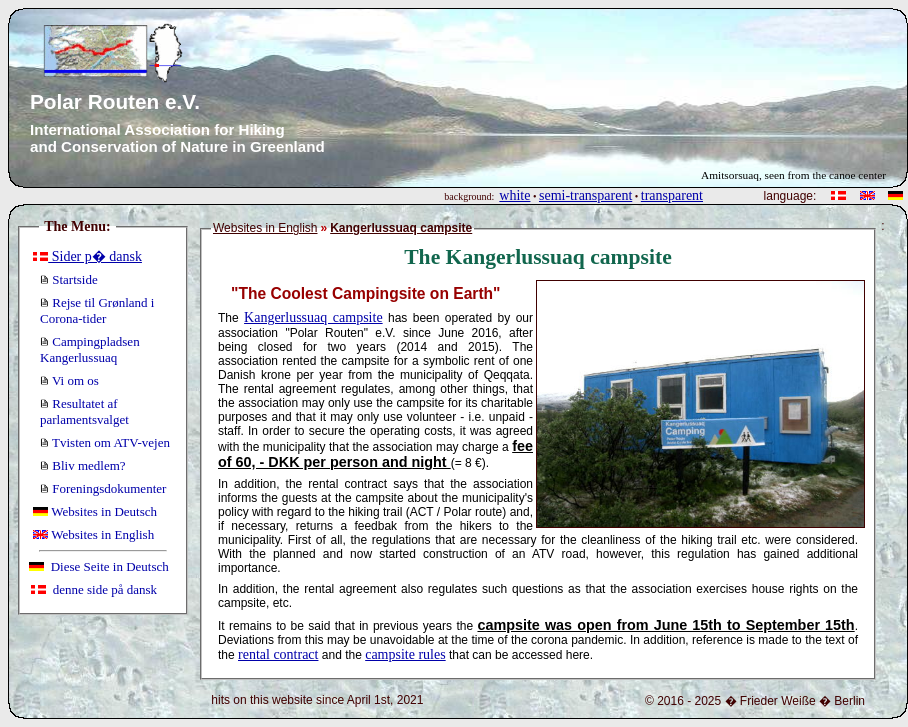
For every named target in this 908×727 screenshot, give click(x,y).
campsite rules (405, 654)
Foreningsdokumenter (103, 488)
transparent (672, 195)
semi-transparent (585, 195)
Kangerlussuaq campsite (313, 317)
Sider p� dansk (87, 256)
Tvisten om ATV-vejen (105, 442)
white (514, 195)
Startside (69, 279)
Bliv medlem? (83, 465)
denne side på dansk (94, 589)
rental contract (278, 654)
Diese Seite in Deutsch (99, 566)
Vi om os (69, 380)
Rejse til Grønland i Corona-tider (97, 310)
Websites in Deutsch (95, 511)
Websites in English (93, 534)
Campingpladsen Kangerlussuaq (90, 349)
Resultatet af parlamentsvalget (84, 411)
